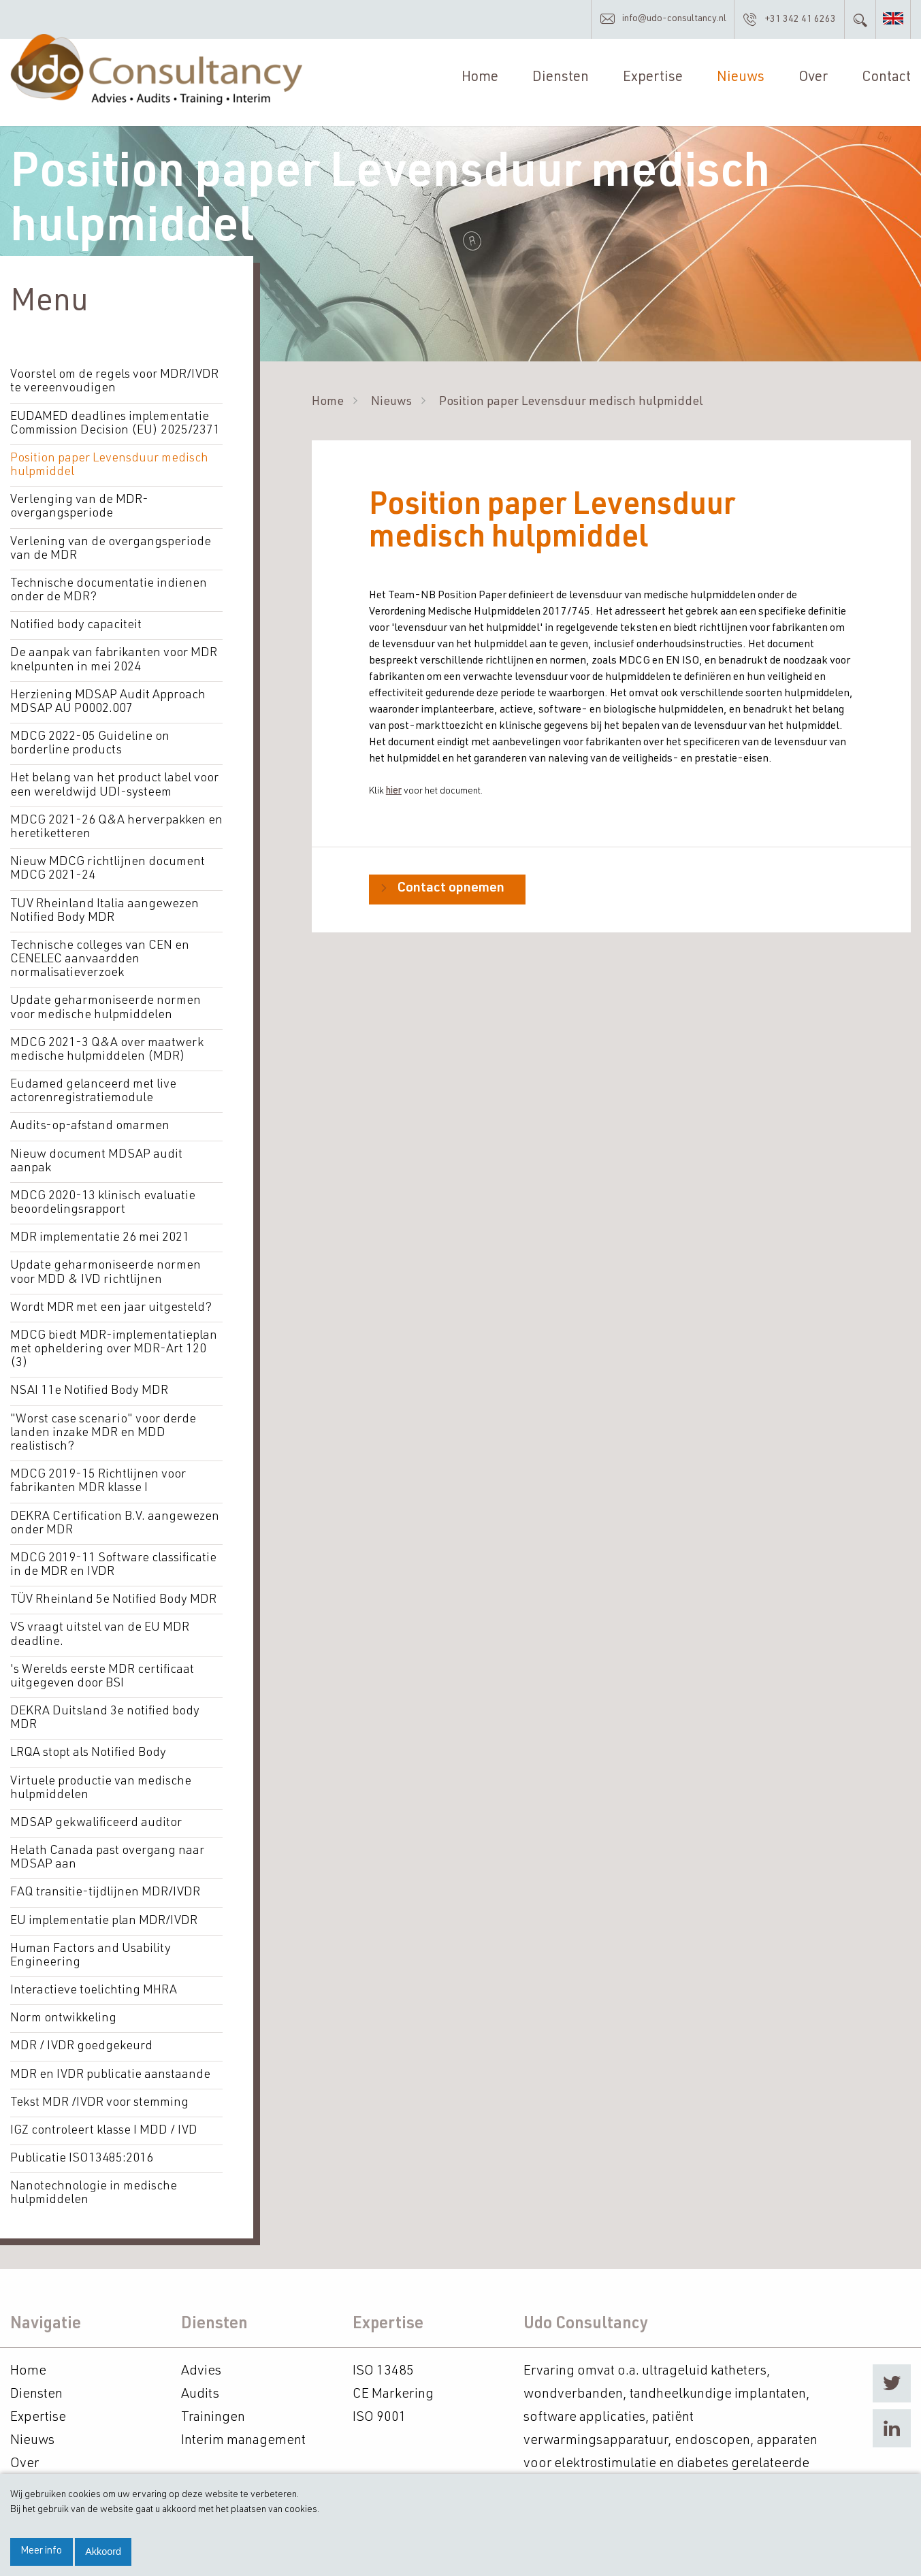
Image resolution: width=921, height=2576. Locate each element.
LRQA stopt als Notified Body (88, 1748)
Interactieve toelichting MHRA (93, 1984)
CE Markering (393, 2387)
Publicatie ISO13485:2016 (81, 2152)
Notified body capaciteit (76, 627)
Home (480, 80)
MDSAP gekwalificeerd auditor (95, 1818)
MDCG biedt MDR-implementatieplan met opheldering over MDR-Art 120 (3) (112, 1347)
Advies (201, 2364)
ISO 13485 (383, 2364)
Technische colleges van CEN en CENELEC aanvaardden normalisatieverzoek (99, 959)
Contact (886, 80)
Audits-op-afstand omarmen (89, 1125)
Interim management (243, 2434)
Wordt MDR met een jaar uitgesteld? (110, 1305)
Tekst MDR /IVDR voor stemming (98, 2096)
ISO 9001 (379, 2410)
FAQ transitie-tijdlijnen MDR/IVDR (104, 1887)
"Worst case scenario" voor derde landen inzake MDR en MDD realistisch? (102, 1430)
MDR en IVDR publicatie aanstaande (109, 2068)
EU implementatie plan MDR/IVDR (102, 1915)
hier (394, 793)
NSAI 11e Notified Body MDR (88, 1388)
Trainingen (213, 2410)
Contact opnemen (451, 891)
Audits (200, 2387)
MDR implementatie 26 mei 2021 (99, 1236)
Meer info (41, 2551)
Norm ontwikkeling (63, 2012)
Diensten (560, 80)
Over (813, 80)
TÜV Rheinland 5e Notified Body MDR (112, 1596)
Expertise (653, 80)
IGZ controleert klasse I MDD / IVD (102, 2124)
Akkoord (103, 2551)
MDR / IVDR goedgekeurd (80, 2040)
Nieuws (740, 80)
